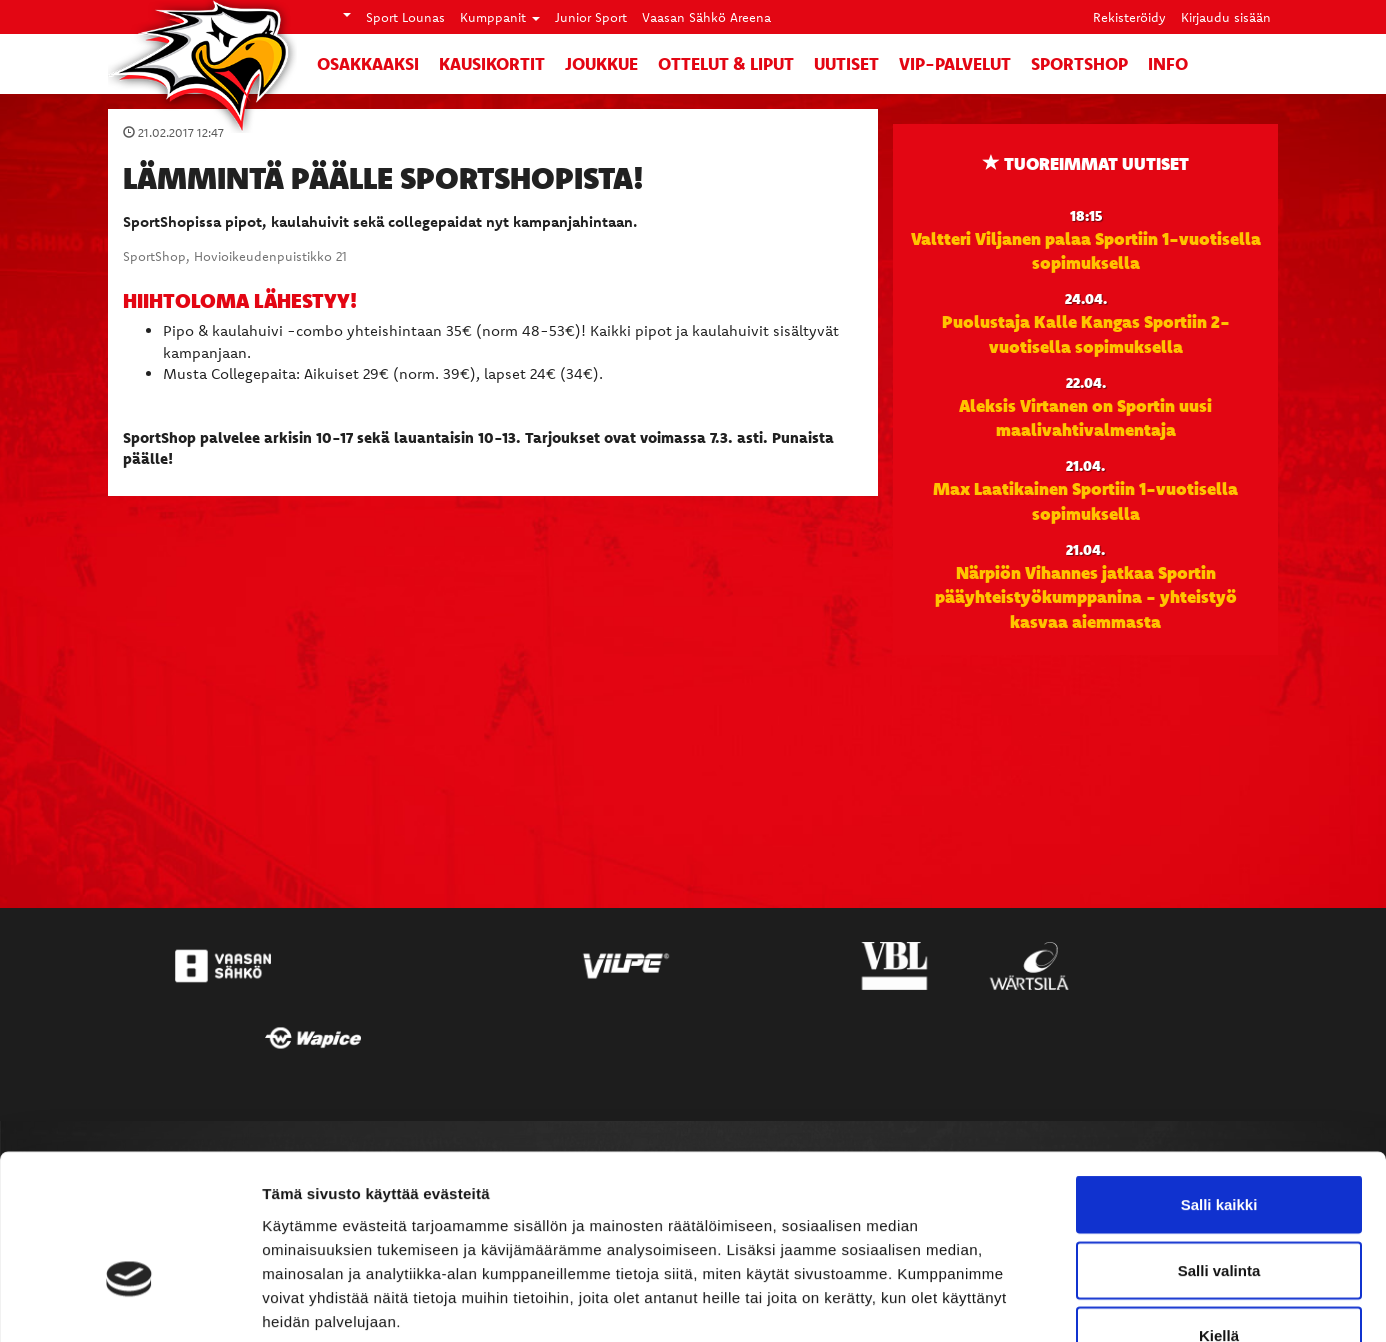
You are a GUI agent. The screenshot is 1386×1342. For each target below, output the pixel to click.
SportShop (1079, 63)
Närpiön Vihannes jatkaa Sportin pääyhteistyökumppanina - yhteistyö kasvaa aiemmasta (1086, 596)
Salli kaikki (1219, 1079)
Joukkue (601, 63)
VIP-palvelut (955, 63)
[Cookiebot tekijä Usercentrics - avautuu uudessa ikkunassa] (129, 1303)
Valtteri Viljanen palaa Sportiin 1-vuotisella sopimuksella (1086, 250)
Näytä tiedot (1069, 1302)
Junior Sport (591, 17)
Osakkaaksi (368, 63)
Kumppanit (500, 17)
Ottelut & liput (726, 63)
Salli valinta (1219, 1145)
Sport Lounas (405, 17)
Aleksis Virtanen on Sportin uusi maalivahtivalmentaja (1085, 417)
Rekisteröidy (1129, 17)
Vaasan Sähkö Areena (706, 17)
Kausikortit (492, 63)
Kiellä (1219, 1210)
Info (1168, 63)
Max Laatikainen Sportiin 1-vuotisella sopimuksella (1085, 500)
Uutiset (846, 63)
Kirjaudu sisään (1226, 17)
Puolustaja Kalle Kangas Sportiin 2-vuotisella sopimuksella (1086, 333)
